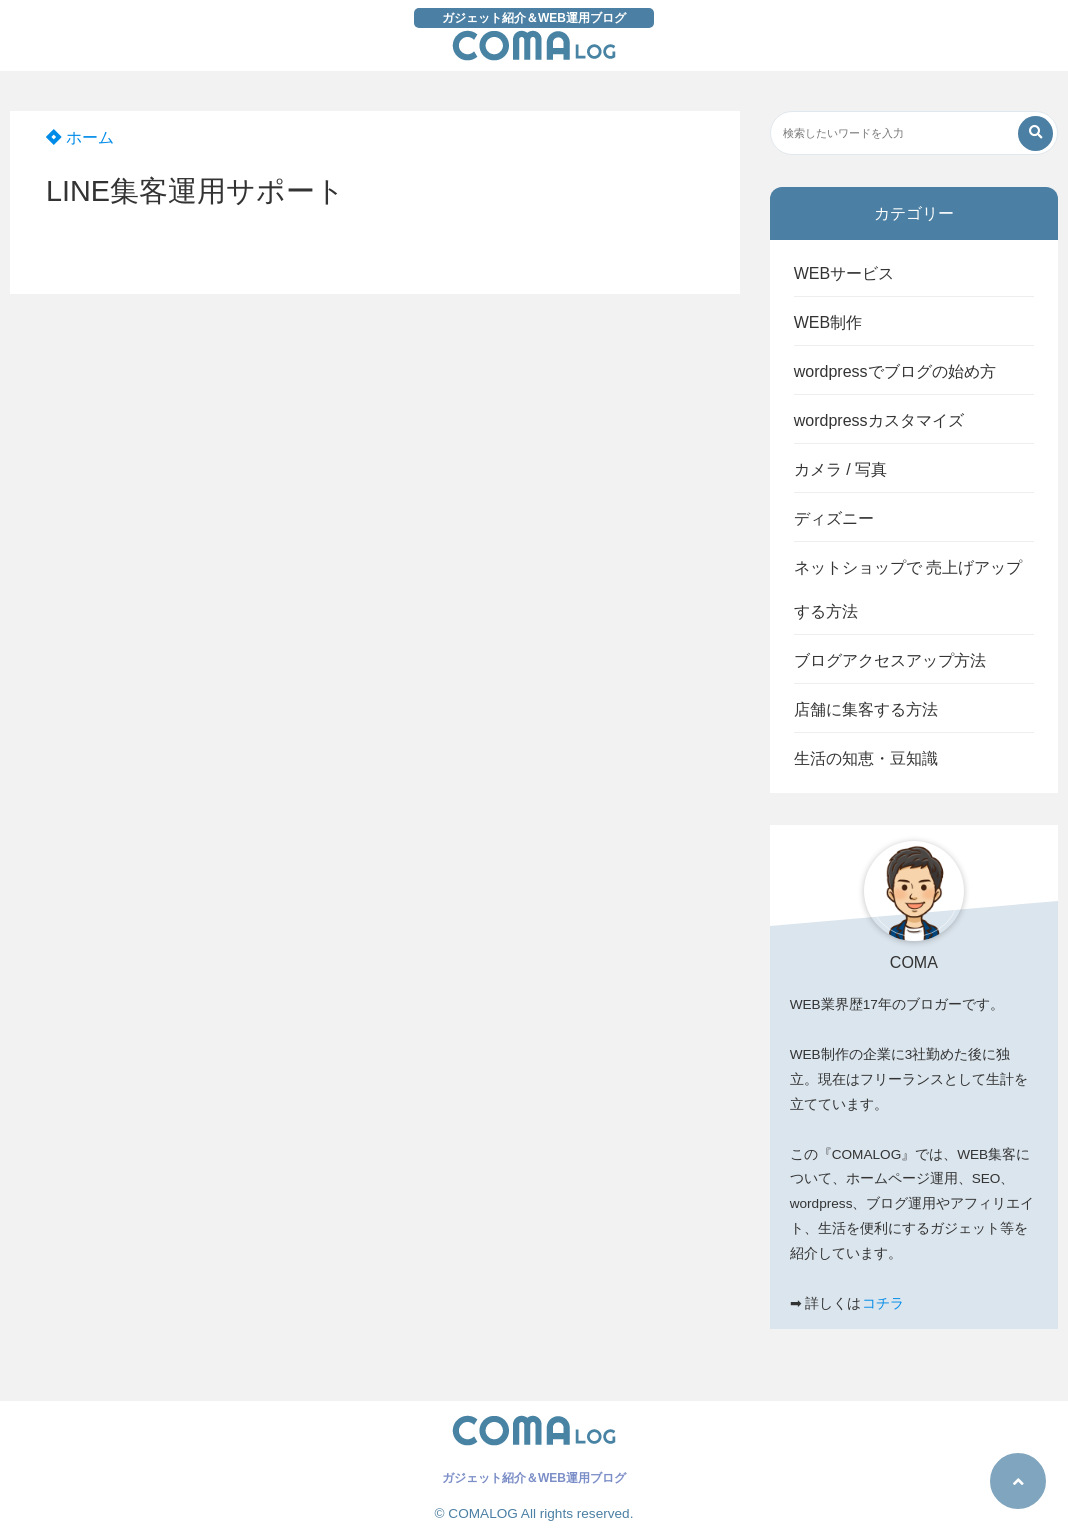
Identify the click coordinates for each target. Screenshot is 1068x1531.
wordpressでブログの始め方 (895, 371)
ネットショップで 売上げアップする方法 (908, 589)
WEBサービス (844, 273)
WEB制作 (828, 322)
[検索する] (1035, 133)
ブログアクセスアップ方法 (890, 660)
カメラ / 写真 (840, 469)
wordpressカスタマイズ (879, 420)
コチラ (883, 1303)
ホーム (80, 137)
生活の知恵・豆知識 (866, 758)
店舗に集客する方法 (866, 709)
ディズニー (834, 518)
